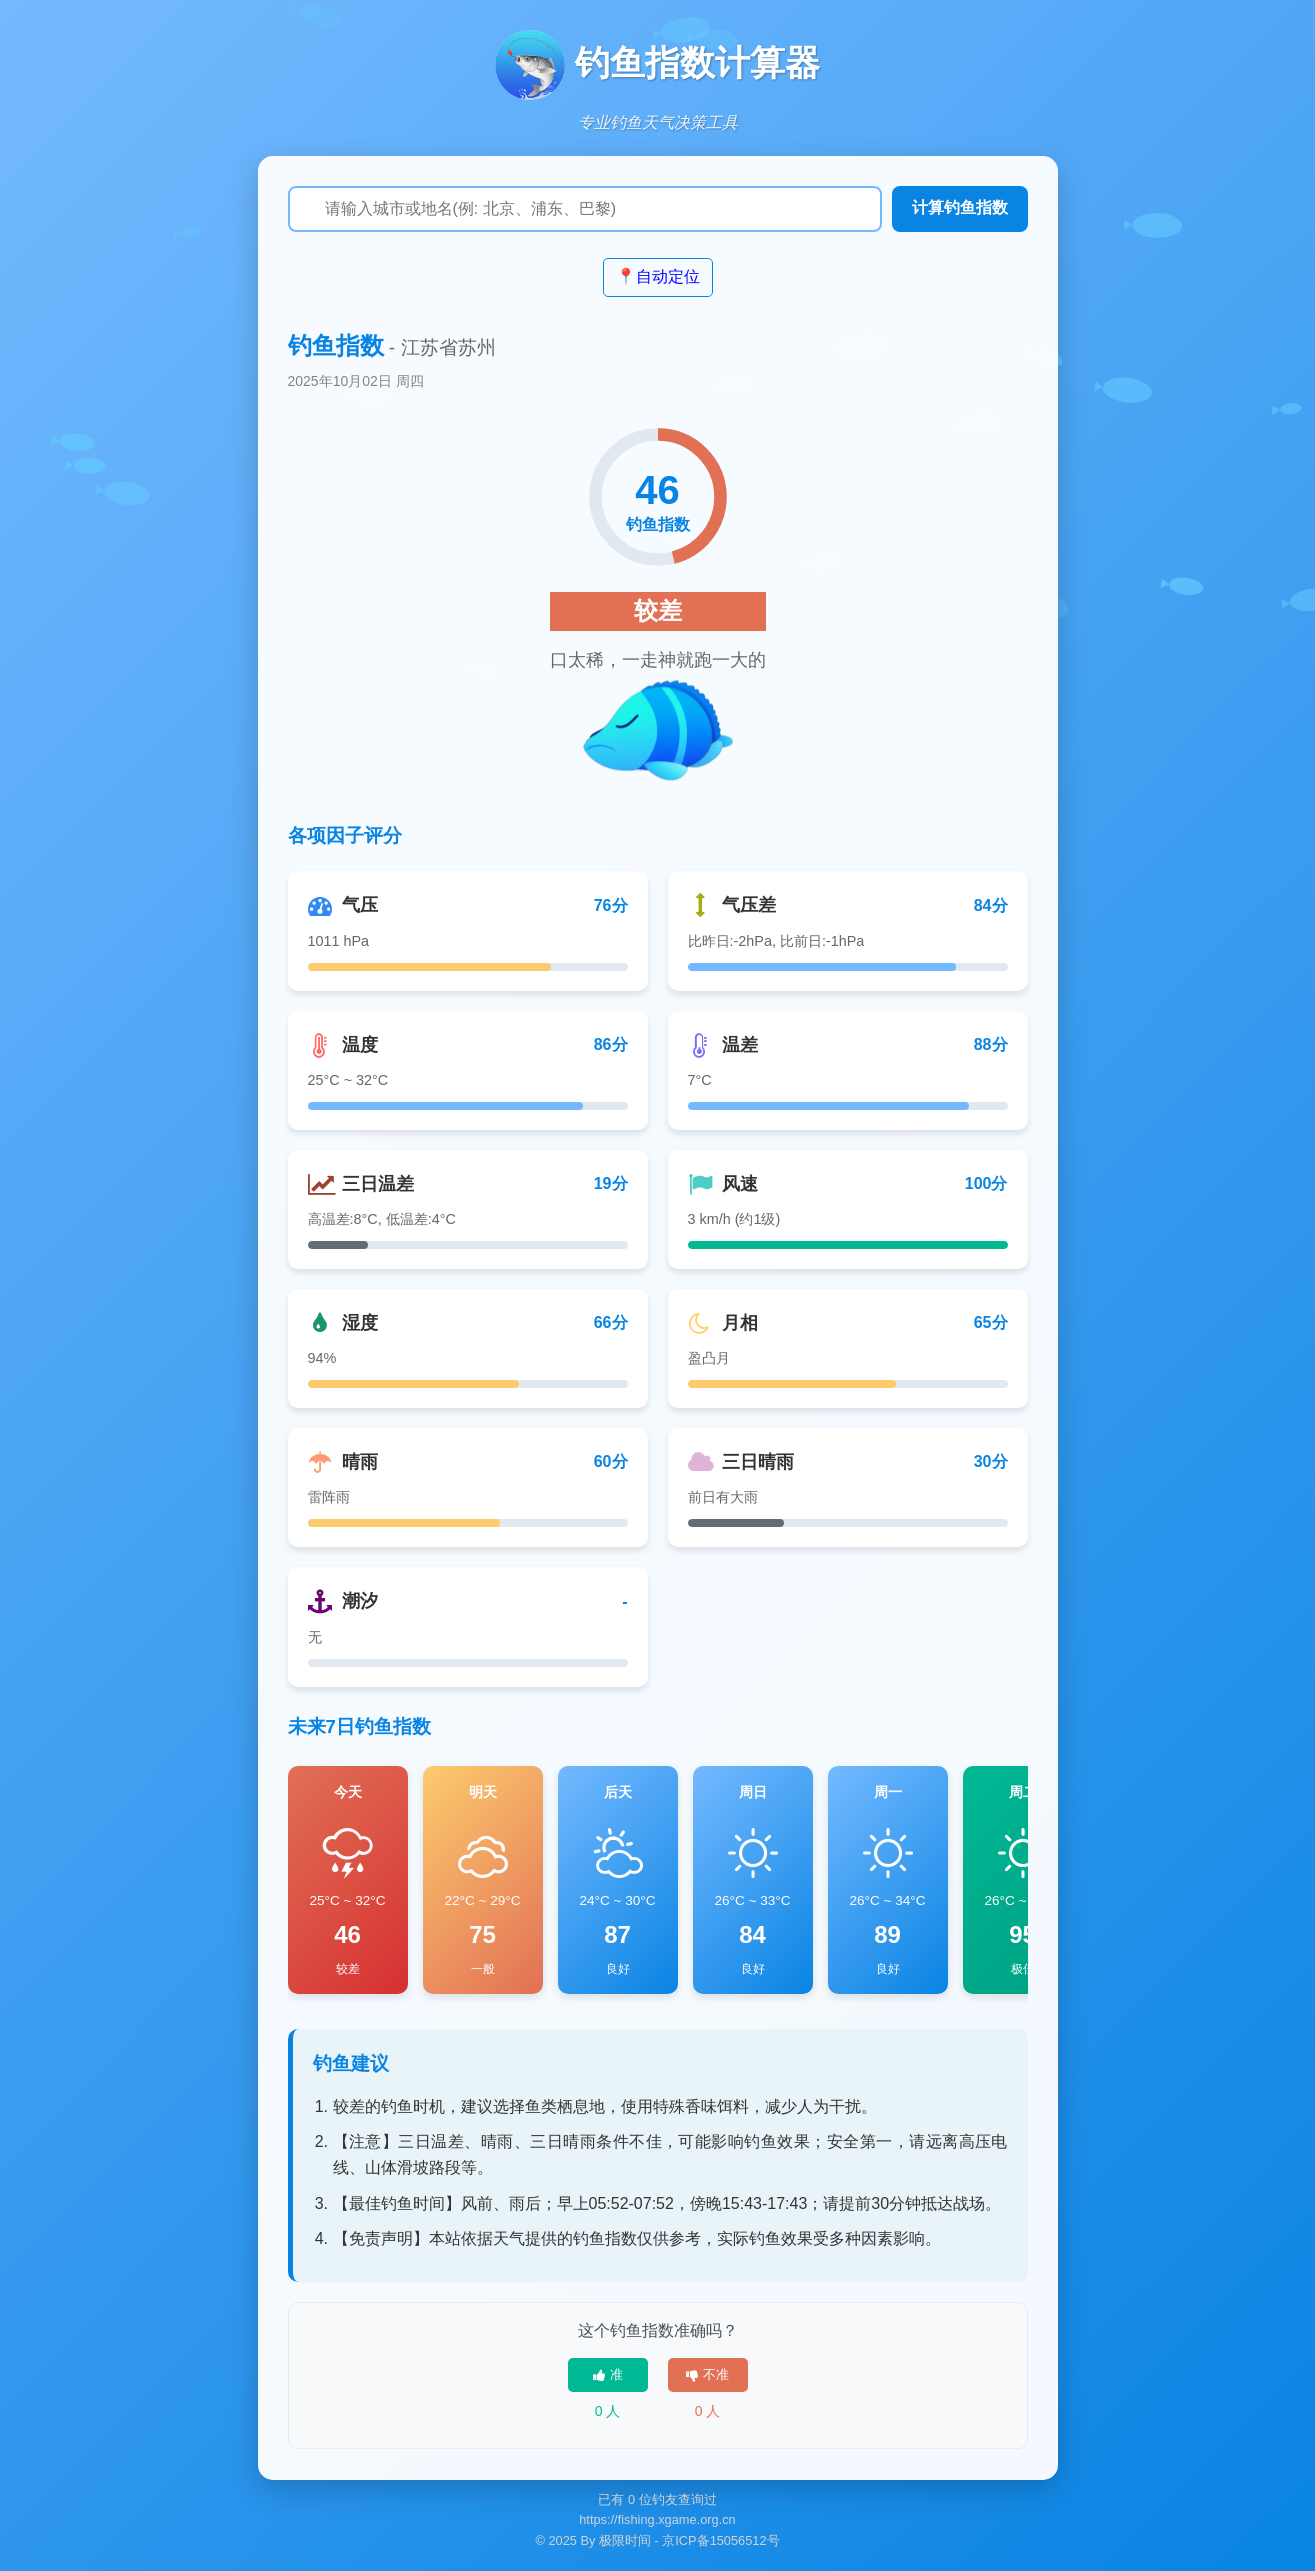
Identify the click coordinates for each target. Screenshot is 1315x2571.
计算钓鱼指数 (960, 207)
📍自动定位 (658, 276)
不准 (707, 2374)
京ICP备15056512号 (720, 2540)
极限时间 (625, 2540)
